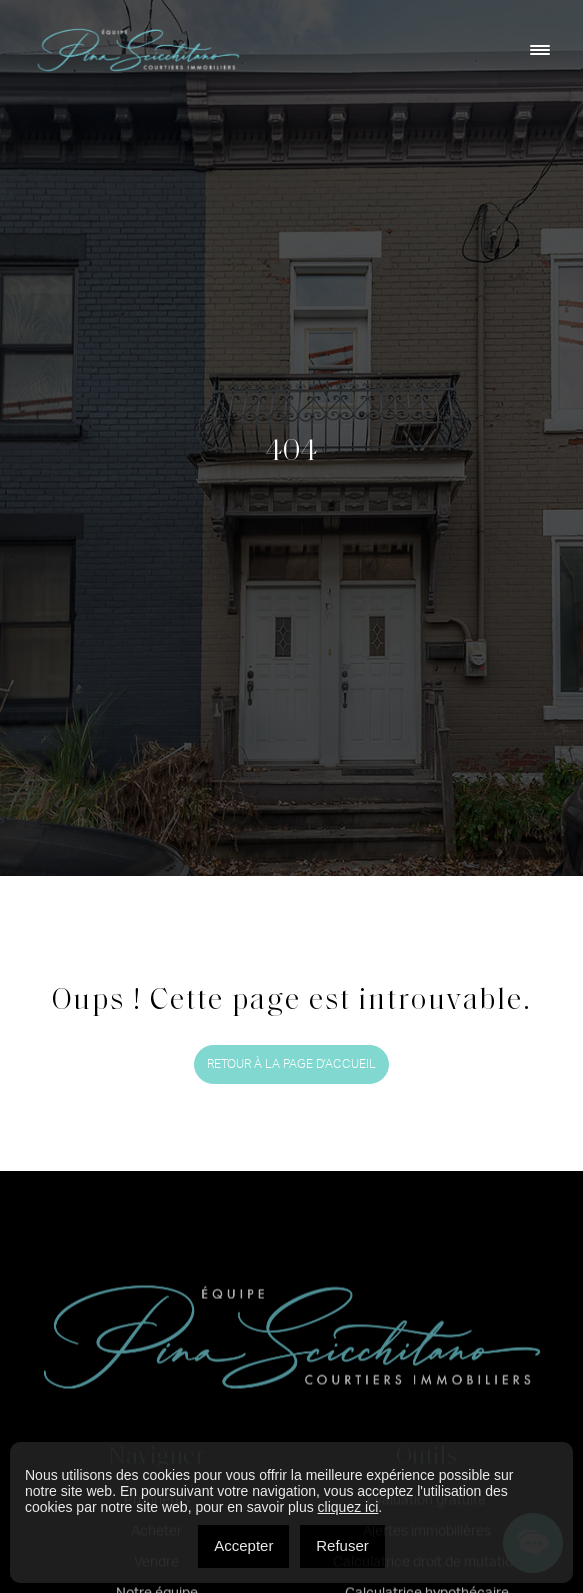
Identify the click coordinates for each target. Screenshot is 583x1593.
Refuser (342, 1545)
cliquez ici (348, 1507)
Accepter (243, 1545)
